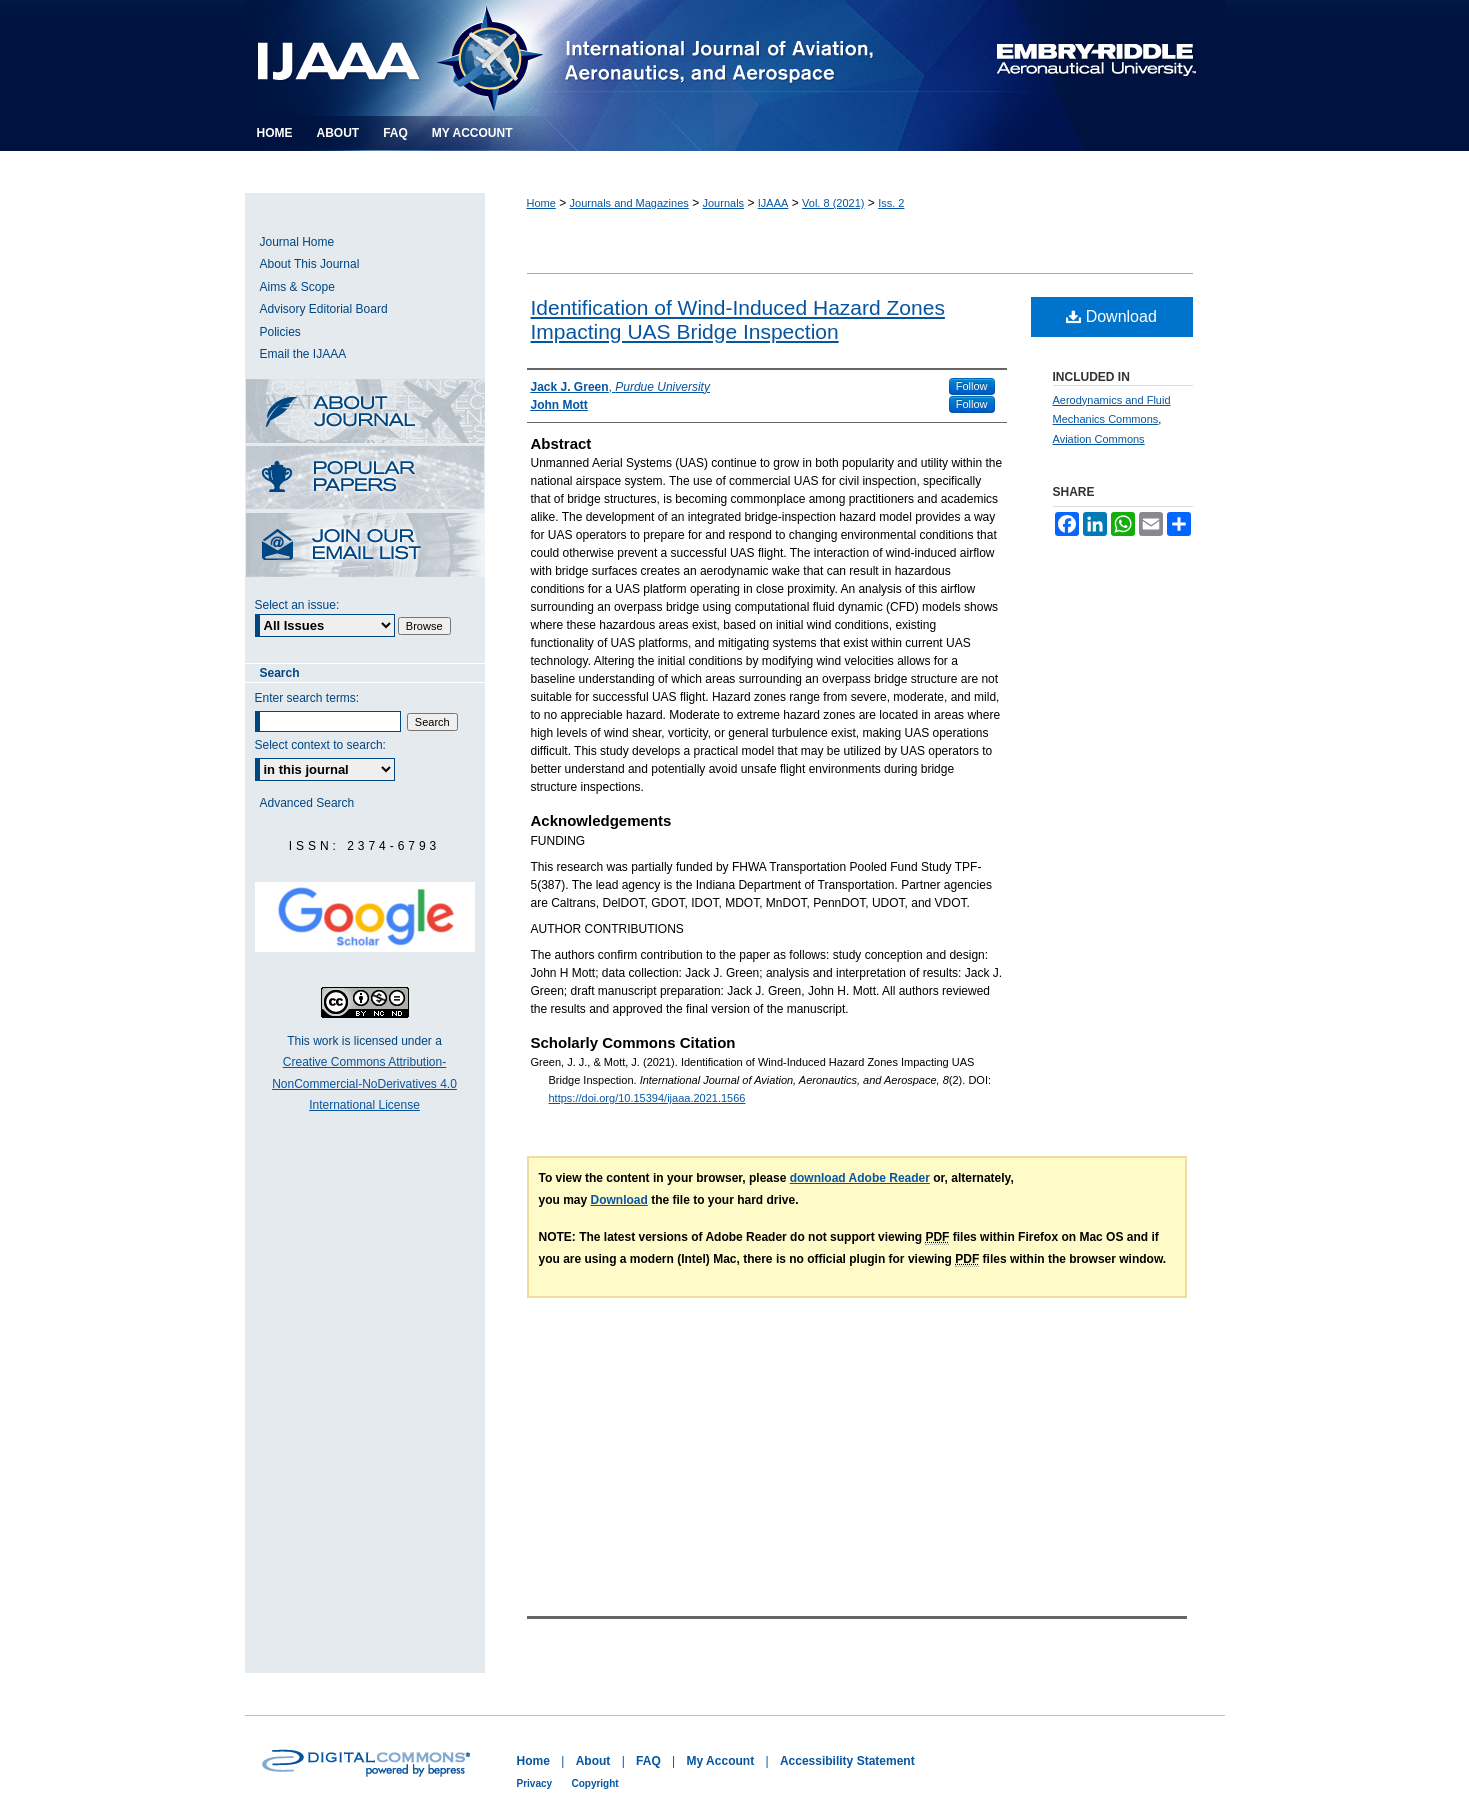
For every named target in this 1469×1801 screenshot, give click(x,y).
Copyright (594, 1783)
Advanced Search (307, 803)
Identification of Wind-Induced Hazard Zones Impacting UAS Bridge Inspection (738, 319)
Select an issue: (297, 605)
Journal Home (297, 242)
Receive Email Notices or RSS (365, 546)
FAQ (648, 1761)
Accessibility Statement (847, 1761)
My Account (721, 1761)
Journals (724, 203)
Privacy (535, 1783)
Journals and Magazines (629, 203)
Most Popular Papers (365, 479)
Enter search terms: (307, 698)
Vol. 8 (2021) (833, 203)
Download (1111, 316)
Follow (972, 386)
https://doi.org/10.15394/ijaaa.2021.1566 (647, 1098)
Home (541, 203)
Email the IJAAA (303, 354)
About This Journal (310, 264)
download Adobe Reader (860, 1178)
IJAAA (773, 203)
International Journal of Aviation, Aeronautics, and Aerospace (589, 58)
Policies (280, 332)
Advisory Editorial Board (324, 309)
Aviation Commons (1099, 439)
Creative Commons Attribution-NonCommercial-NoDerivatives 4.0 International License (364, 1083)
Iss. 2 (891, 203)
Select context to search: (320, 745)
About (593, 1761)
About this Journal (365, 412)
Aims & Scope (297, 287)
